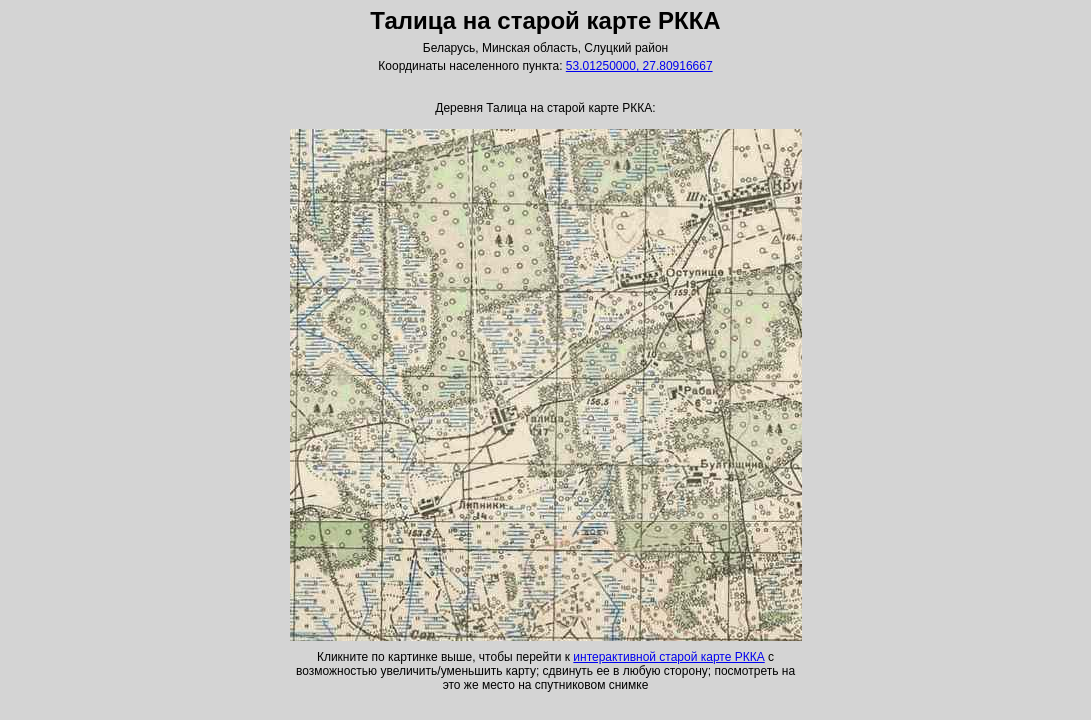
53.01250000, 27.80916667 (639, 66)
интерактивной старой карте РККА (668, 657)
